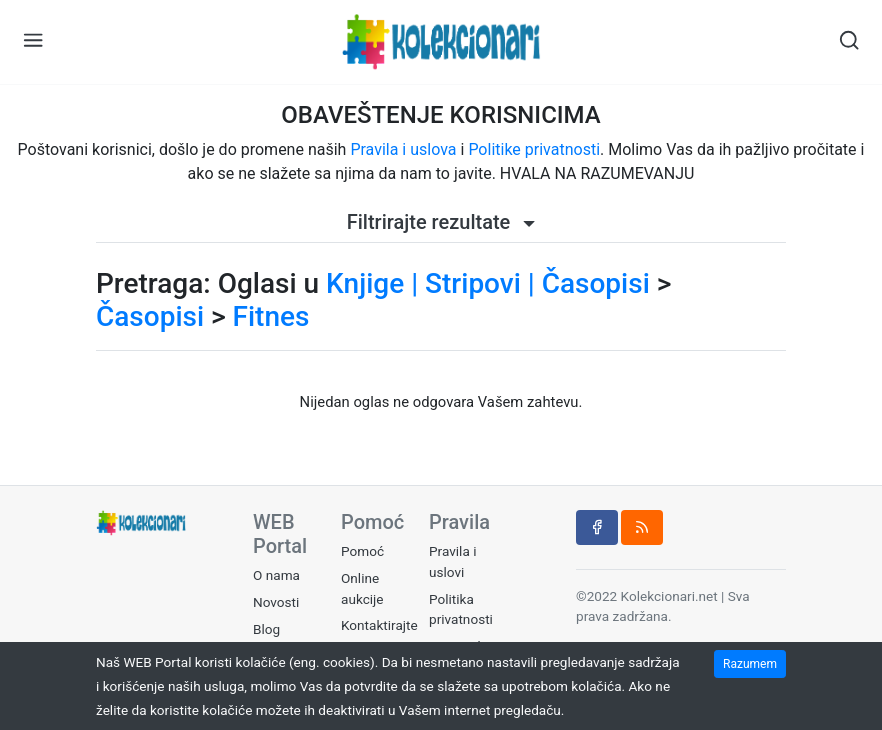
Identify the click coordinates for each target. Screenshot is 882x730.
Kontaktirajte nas (379, 635)
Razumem (750, 664)
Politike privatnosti (534, 149)
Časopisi (150, 316)
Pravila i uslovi (452, 561)
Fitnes (271, 316)
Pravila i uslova (403, 149)
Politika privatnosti (461, 609)
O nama (276, 575)
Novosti (276, 602)
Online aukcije (362, 588)
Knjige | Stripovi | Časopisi (488, 283)
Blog (266, 629)
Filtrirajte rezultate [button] (441, 222)
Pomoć (362, 551)
